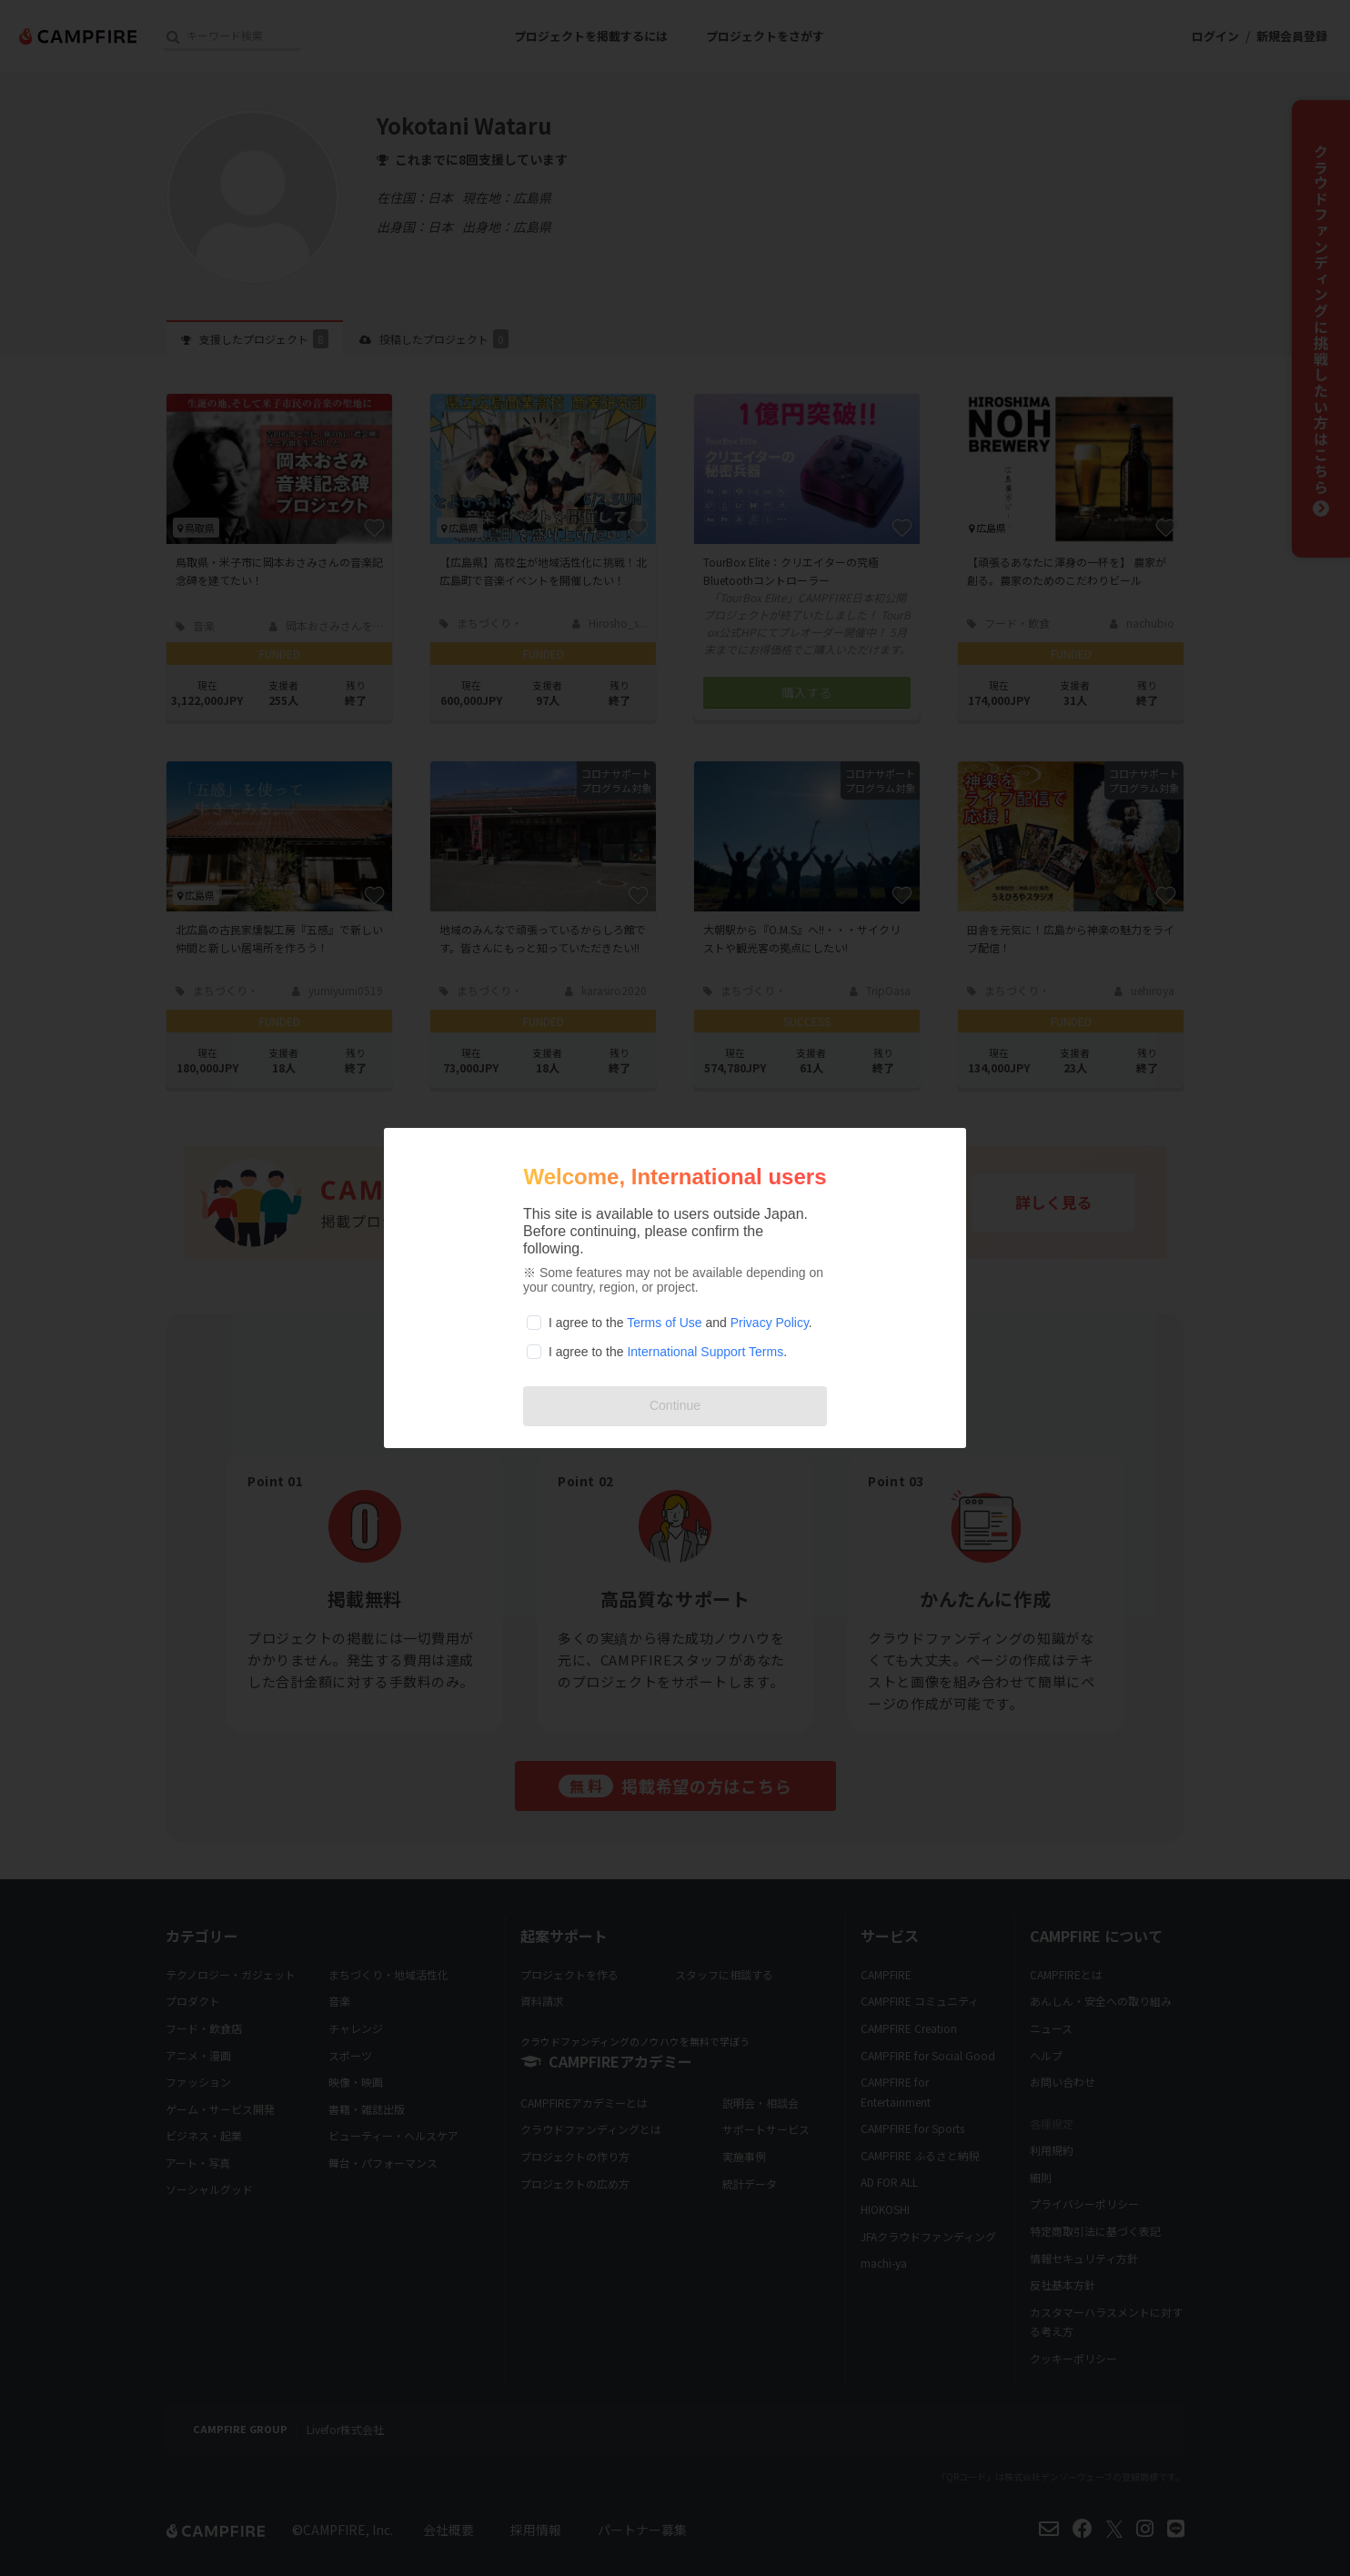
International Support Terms (705, 1351)
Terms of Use (664, 1322)
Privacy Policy (769, 1322)
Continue (675, 1405)
